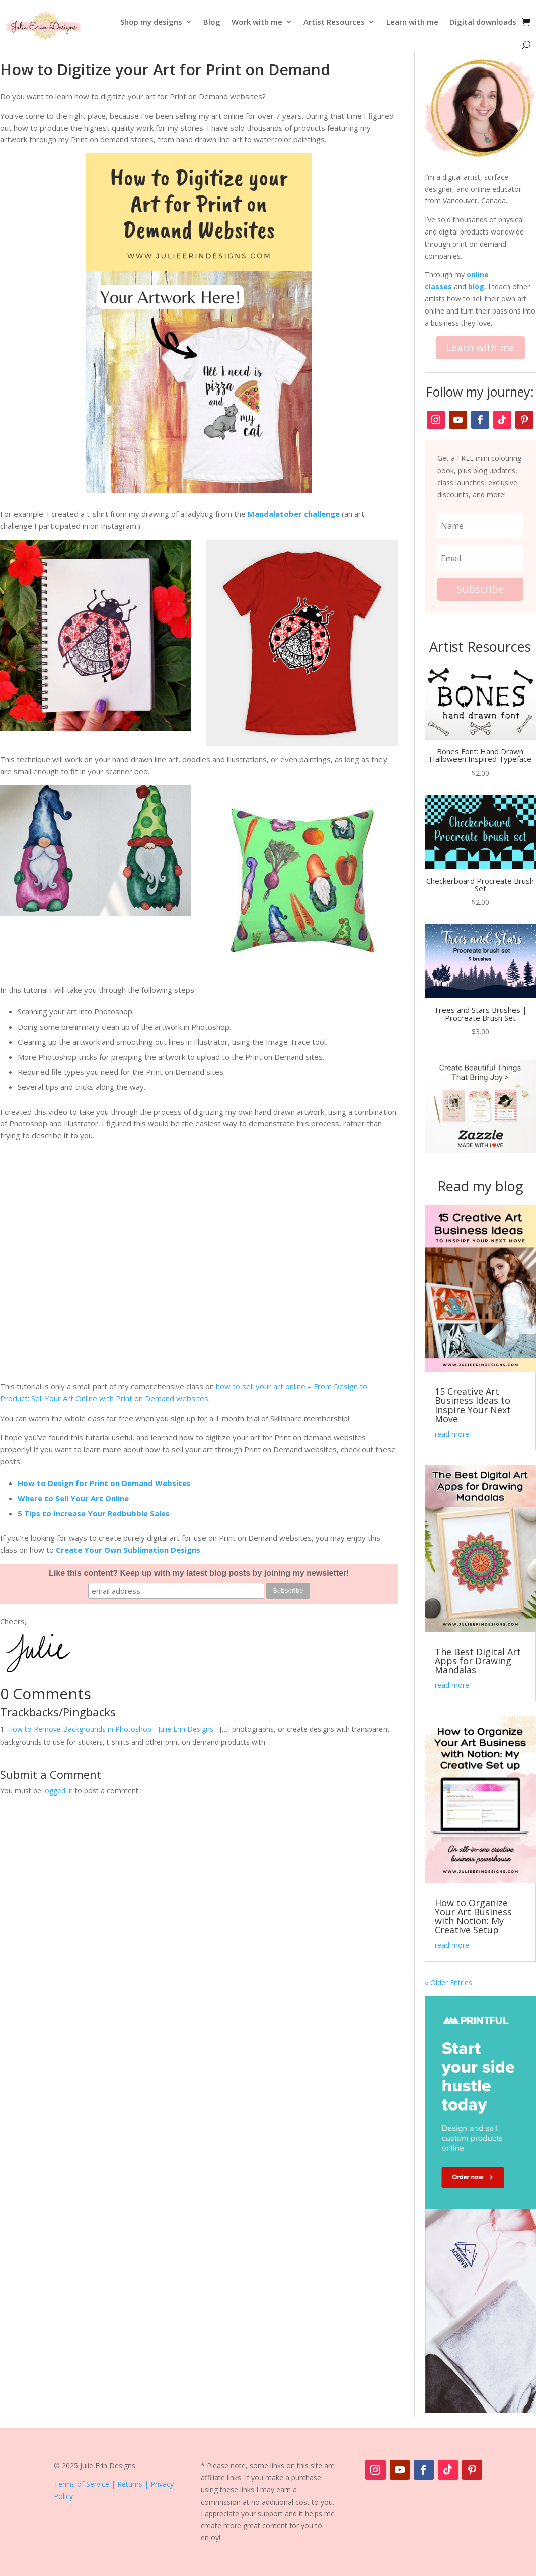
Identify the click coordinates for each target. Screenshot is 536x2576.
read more (452, 1434)
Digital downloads (482, 22)
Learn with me (412, 22)
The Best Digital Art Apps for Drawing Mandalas (478, 1661)
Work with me (257, 22)
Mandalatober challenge (294, 514)
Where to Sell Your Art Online (73, 1498)
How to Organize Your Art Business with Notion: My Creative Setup (473, 1916)
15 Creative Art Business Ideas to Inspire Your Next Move (473, 1405)
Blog (211, 22)
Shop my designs (151, 22)
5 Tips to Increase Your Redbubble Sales (94, 1513)
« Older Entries (448, 1982)
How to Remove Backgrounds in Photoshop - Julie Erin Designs (110, 1729)
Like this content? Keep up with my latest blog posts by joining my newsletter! (199, 1573)
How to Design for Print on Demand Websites (104, 1483)
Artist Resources (334, 22)
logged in (58, 1791)
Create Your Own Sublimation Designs (128, 1550)
